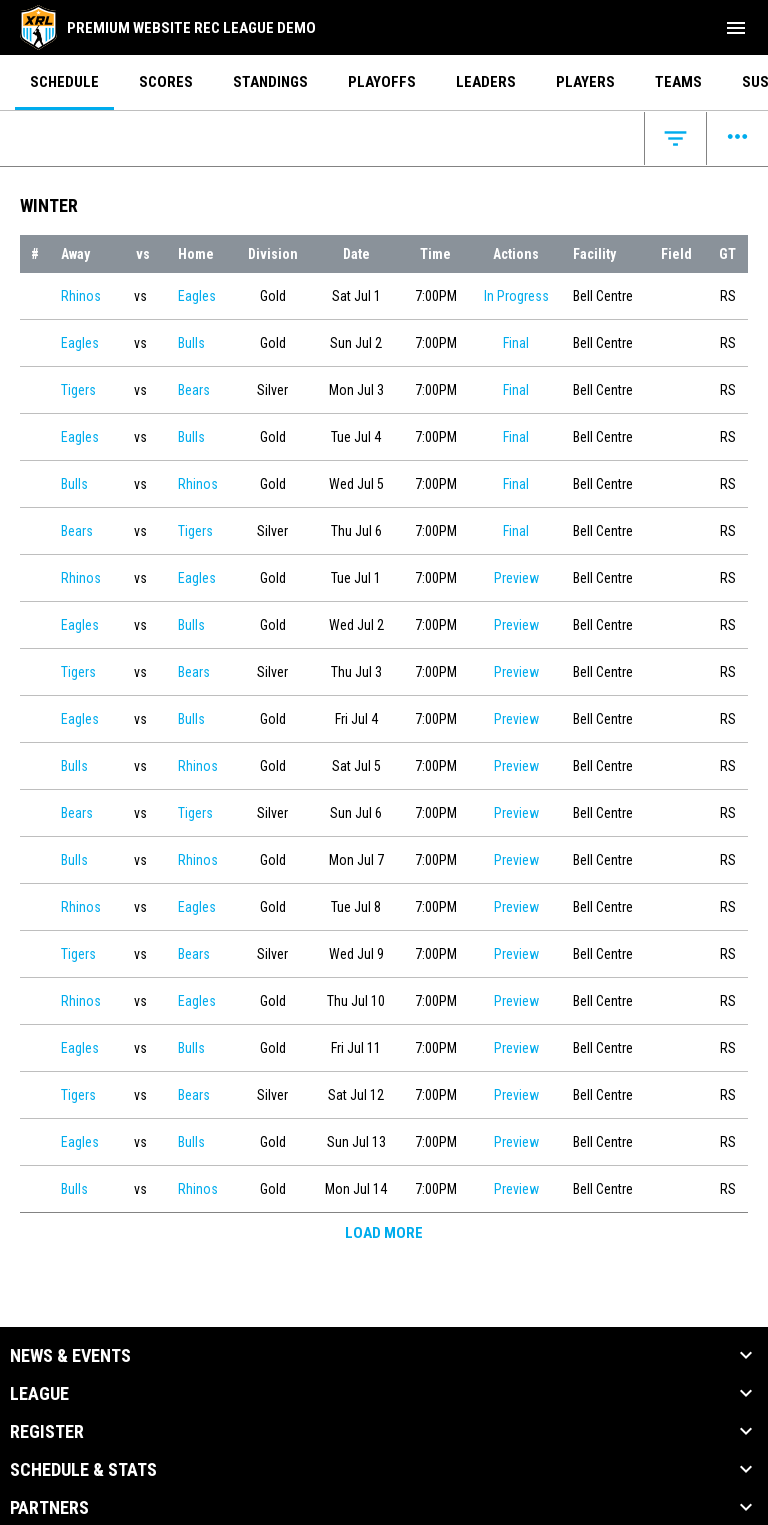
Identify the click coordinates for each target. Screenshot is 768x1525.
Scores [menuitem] (166, 82)
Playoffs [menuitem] (382, 82)
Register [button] (47, 1432)
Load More (384, 1233)
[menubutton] (736, 28)
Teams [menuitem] (678, 82)
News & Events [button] (70, 1356)
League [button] (39, 1394)
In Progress (516, 296)
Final (516, 343)
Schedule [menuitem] (64, 82)
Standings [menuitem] (270, 82)
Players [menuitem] (585, 82)
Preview (516, 578)
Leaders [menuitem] (486, 82)
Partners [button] (49, 1508)
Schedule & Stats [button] (83, 1470)
